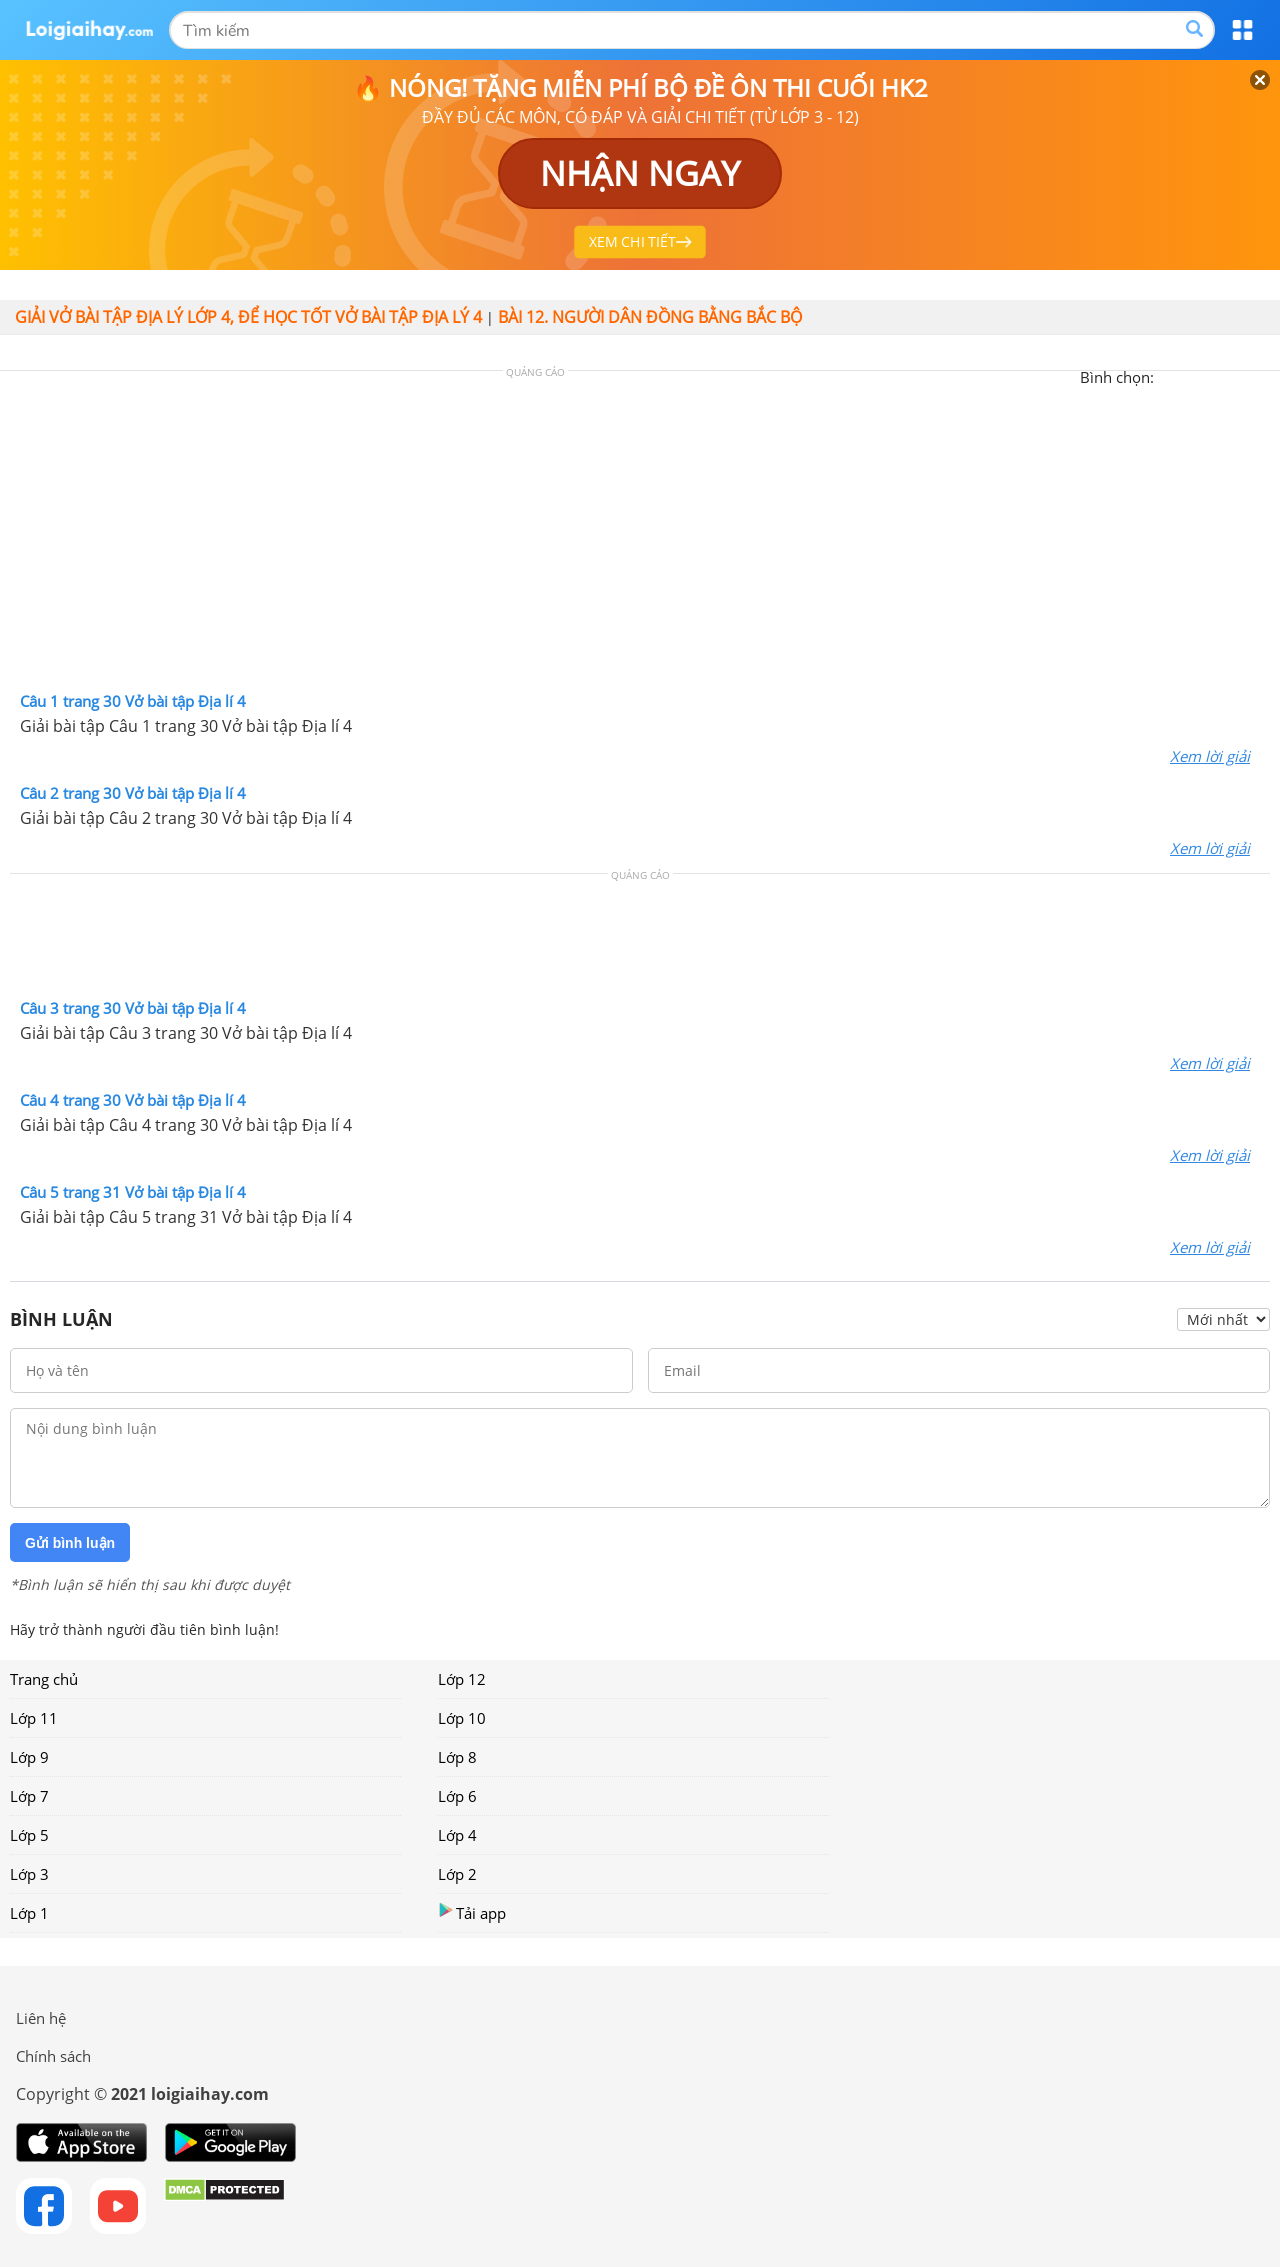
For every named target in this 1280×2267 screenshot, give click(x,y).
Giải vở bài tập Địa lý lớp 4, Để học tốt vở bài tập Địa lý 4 (248, 317)
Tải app (472, 1912)
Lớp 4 (457, 1835)
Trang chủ (44, 1679)
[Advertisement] (640, 536)
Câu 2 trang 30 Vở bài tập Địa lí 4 (133, 793)
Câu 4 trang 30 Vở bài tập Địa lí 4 (133, 1100)
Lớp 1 (29, 1913)
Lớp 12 (462, 1679)
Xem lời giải (1210, 756)
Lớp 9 (29, 1757)
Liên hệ (41, 2018)
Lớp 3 (29, 1874)
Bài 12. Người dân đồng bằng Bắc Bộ (650, 317)
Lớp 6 (457, 1796)
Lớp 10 (462, 1718)
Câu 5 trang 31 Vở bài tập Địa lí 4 (133, 1192)
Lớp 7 (29, 1796)
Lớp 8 (457, 1757)
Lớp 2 (457, 1874)
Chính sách (53, 2056)
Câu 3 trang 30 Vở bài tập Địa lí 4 (133, 1008)
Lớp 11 (34, 1718)
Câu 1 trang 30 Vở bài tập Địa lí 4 (133, 701)
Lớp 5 (29, 1835)
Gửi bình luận (70, 1543)
